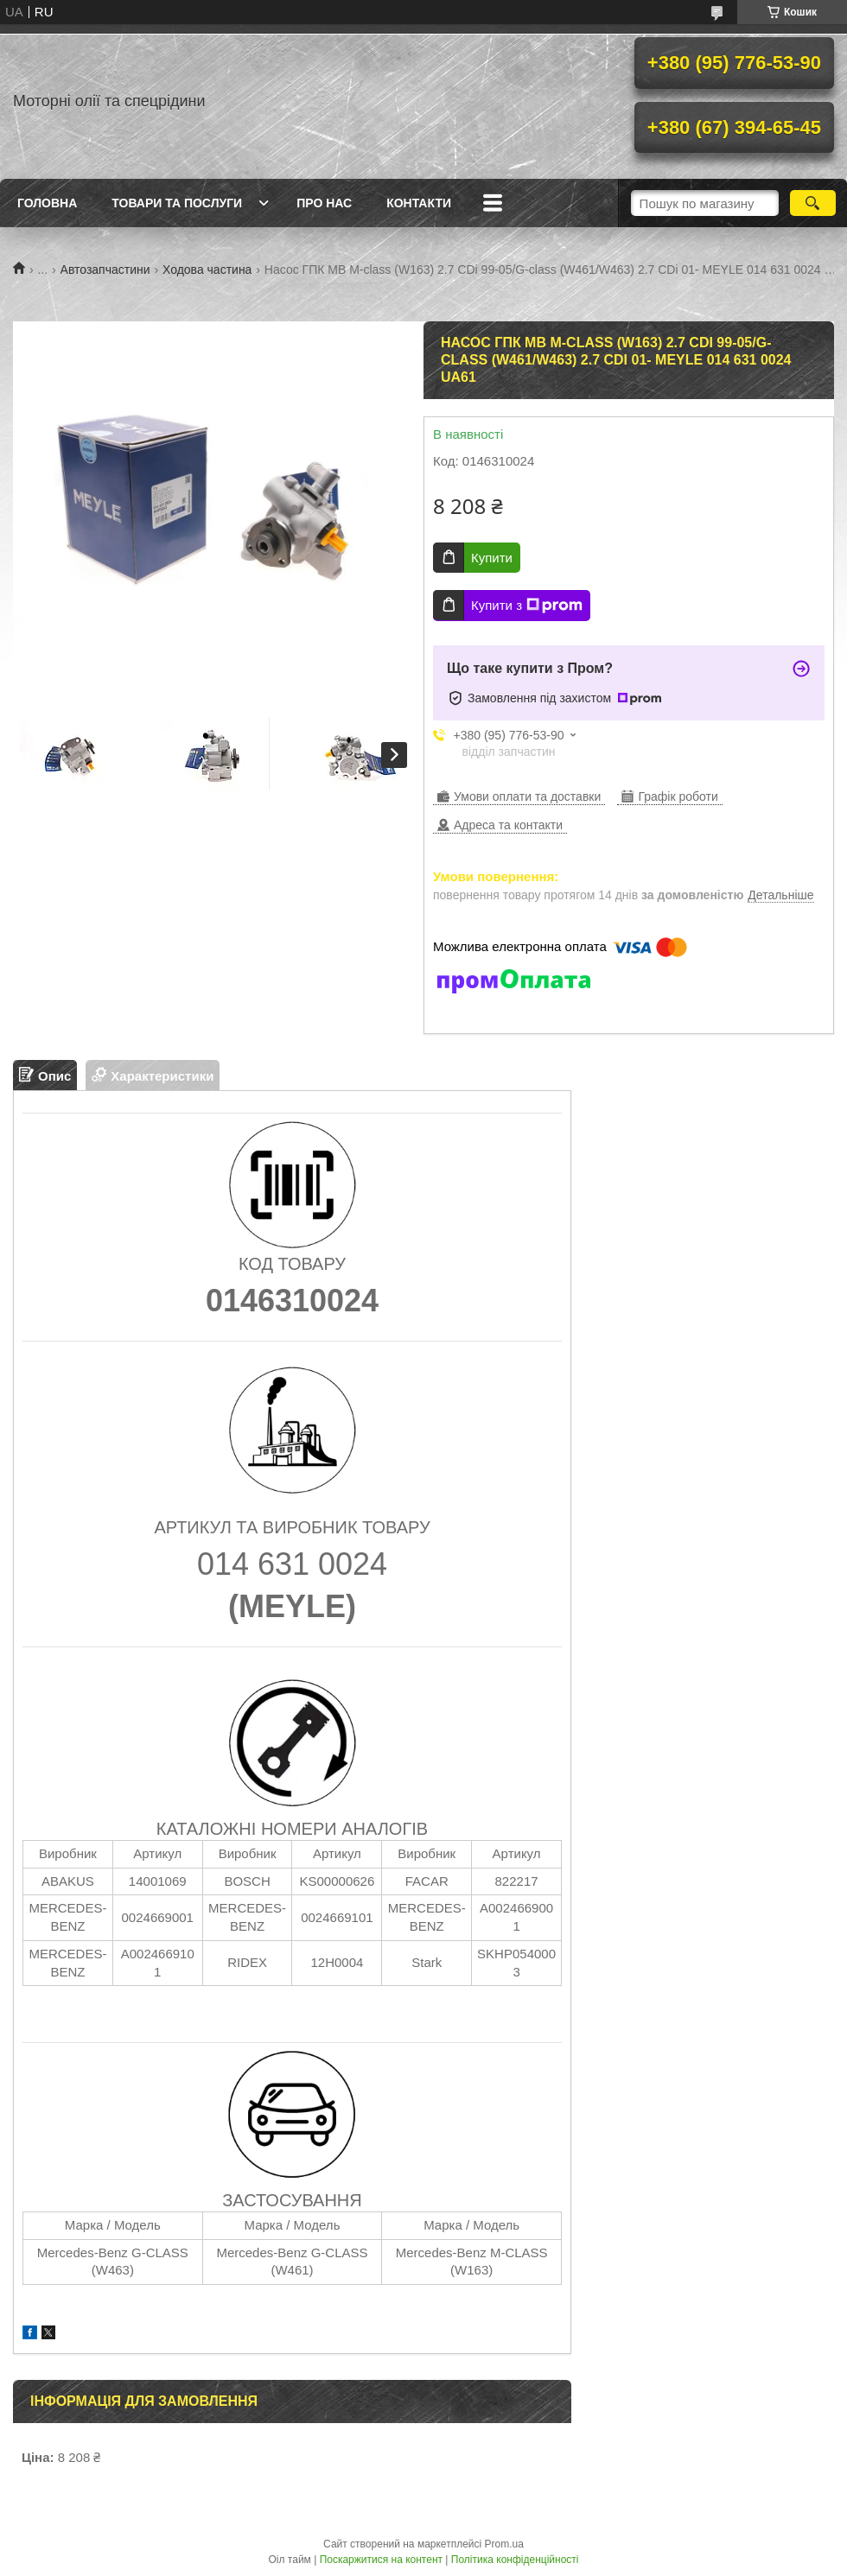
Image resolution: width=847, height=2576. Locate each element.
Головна (47, 203)
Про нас (324, 203)
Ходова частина (207, 269)
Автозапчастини (105, 269)
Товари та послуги (176, 203)
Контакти (418, 203)
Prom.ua (504, 2544)
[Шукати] (813, 203)
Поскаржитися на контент (381, 2560)
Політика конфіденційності (515, 2560)
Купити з (527, 605)
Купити (492, 557)
